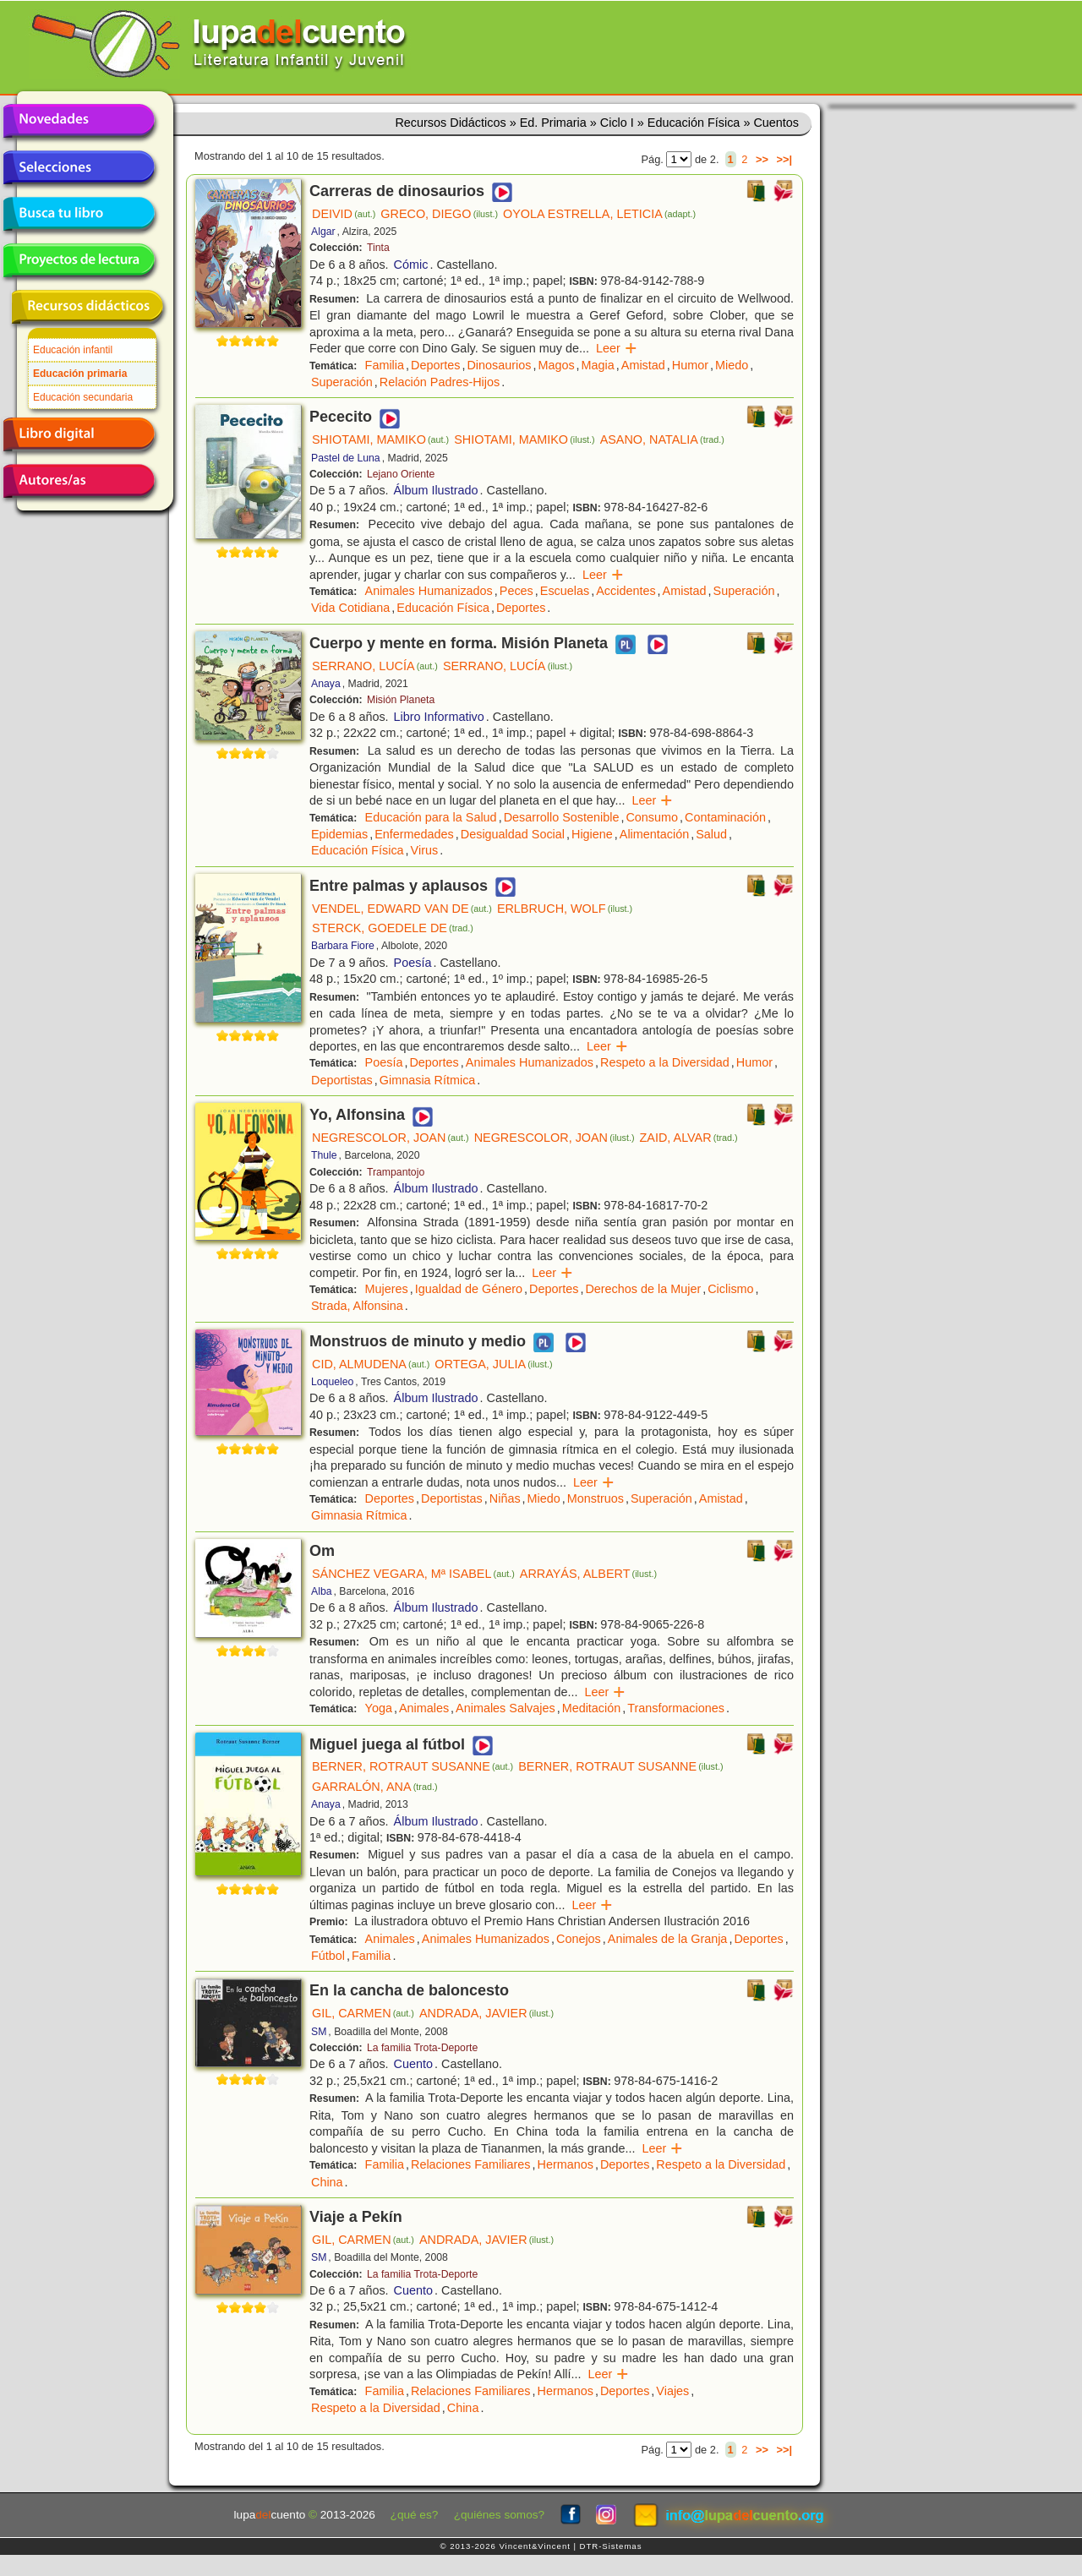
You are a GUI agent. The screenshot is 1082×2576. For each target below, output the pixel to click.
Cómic (411, 264)
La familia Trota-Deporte (422, 2048)
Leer (616, 348)
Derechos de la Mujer (643, 1289)
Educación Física (442, 607)
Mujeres (386, 1289)
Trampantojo (395, 1172)
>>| (784, 159)
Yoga (378, 1708)
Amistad (643, 365)
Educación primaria (80, 373)
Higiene (592, 834)
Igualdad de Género (468, 1289)
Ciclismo (730, 1289)
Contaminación (725, 817)
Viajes (672, 2391)
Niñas (505, 1498)
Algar (323, 231)
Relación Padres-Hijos (440, 382)
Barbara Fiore (342, 946)
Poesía (413, 962)
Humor (690, 365)
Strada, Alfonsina (357, 1306)
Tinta (378, 248)
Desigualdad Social (513, 834)
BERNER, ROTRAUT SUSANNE (412, 1766)
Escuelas (564, 591)
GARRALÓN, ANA (375, 1786)
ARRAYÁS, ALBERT (588, 1573)
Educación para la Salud (431, 817)
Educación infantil (72, 350)
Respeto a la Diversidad (665, 1062)
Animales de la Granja (668, 1939)
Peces (516, 591)
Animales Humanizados (429, 591)
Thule (324, 1155)
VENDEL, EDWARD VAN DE (402, 908)
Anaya (326, 684)
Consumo (652, 817)
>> (762, 159)
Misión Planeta (400, 700)
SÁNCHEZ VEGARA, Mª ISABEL (413, 1573)
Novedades (79, 121)
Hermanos (565, 2164)
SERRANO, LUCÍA (375, 666)
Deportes (435, 365)
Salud (711, 834)
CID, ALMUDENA (370, 1364)
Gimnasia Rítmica (428, 1080)
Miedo (731, 365)
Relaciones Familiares (471, 2164)
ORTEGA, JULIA (493, 1364)
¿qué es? (415, 2514)
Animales (424, 1708)
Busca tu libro (79, 214)
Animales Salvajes (505, 1708)
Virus (425, 850)
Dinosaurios (499, 365)
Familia (384, 365)
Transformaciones (675, 1708)
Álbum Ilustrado (436, 490)
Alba (321, 1591)
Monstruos (595, 1498)
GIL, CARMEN (363, 2013)
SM (318, 2032)
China (327, 2182)
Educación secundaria (83, 397)
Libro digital (79, 434)
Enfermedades (414, 834)
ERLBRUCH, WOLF (564, 908)
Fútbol (328, 1955)
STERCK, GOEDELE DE (392, 928)
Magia (598, 365)
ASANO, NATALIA (662, 439)
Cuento (413, 2064)
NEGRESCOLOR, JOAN (390, 1137)
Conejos (578, 1939)
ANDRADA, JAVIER (486, 2013)
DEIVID (343, 214)
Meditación (591, 1708)
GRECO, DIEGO (439, 214)
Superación (342, 382)
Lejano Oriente (400, 474)
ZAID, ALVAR (689, 1137)
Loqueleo (332, 1382)
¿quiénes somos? (499, 2514)
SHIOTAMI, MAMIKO (380, 439)
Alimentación (654, 834)
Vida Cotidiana (350, 607)
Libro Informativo (439, 716)
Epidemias (339, 834)
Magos (556, 365)
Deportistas (342, 1080)
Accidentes (625, 591)
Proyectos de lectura (79, 260)
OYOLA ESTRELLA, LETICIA (599, 214)
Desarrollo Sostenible (562, 817)
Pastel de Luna (345, 458)
